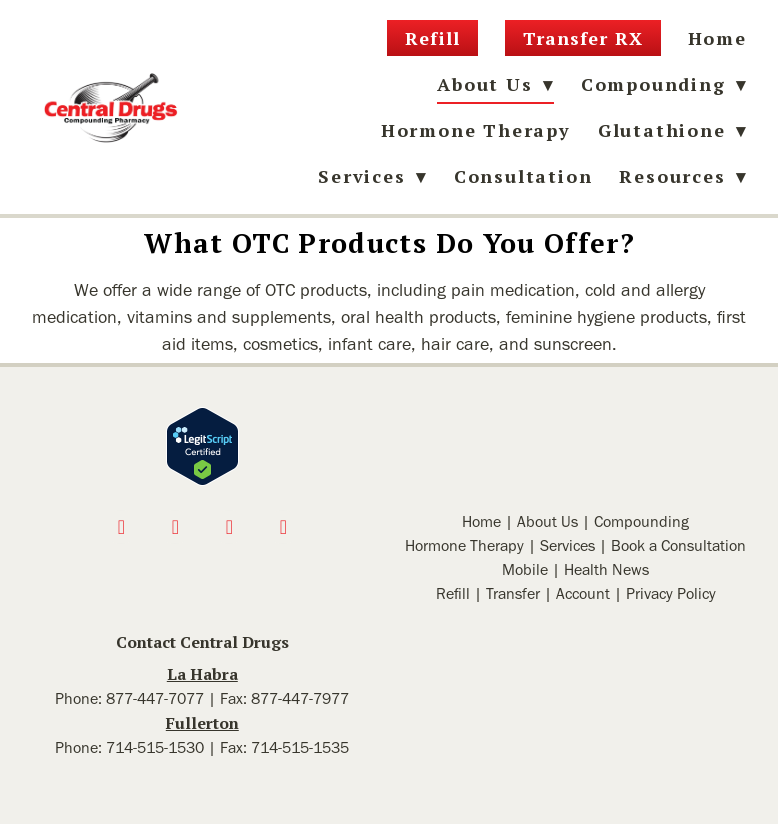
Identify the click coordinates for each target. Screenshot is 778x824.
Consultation (523, 176)
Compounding (664, 84)
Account (583, 593)
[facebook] (121, 527)
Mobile (525, 569)
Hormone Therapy (476, 130)
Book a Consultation (678, 545)
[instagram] (175, 527)
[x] (229, 527)
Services (567, 545)
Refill (432, 38)
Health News (606, 569)
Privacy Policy (671, 593)
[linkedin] (283, 527)
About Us (547, 521)
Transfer (513, 593)
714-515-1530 (155, 747)
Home (717, 38)
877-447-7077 (155, 698)
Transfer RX (583, 38)
